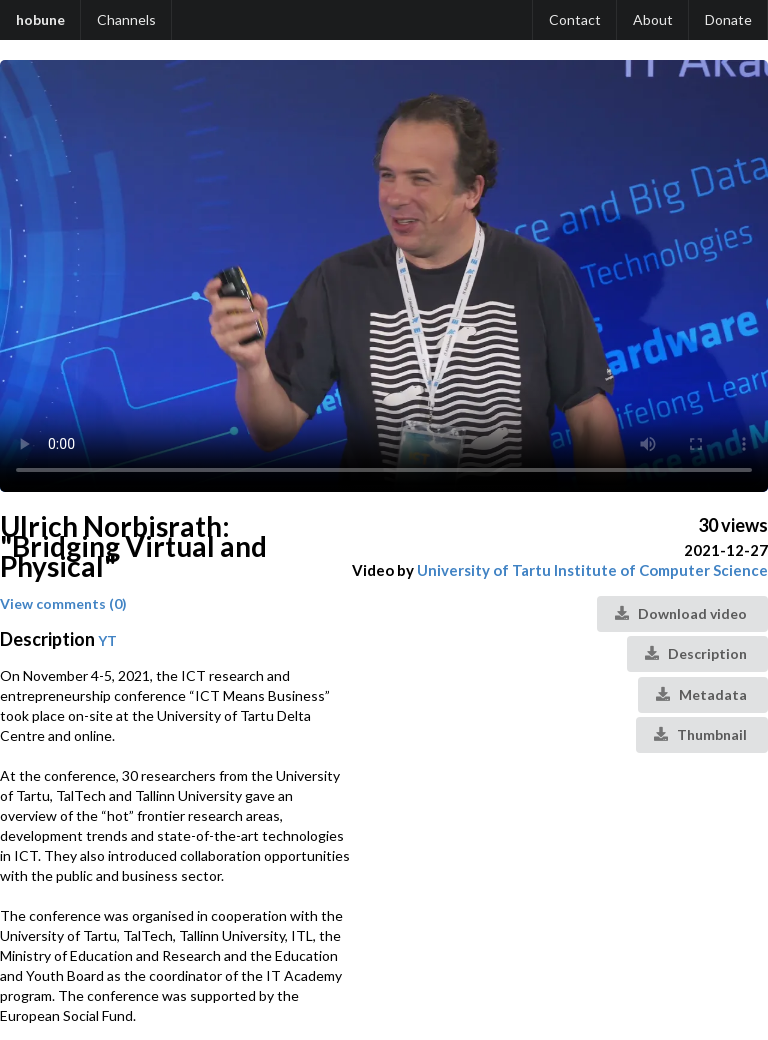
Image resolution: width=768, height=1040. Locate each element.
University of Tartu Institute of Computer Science (592, 570)
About (653, 19)
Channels (126, 19)
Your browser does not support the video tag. (384, 276)
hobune (40, 19)
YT (107, 640)
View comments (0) (63, 603)
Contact (575, 19)
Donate (728, 19)
